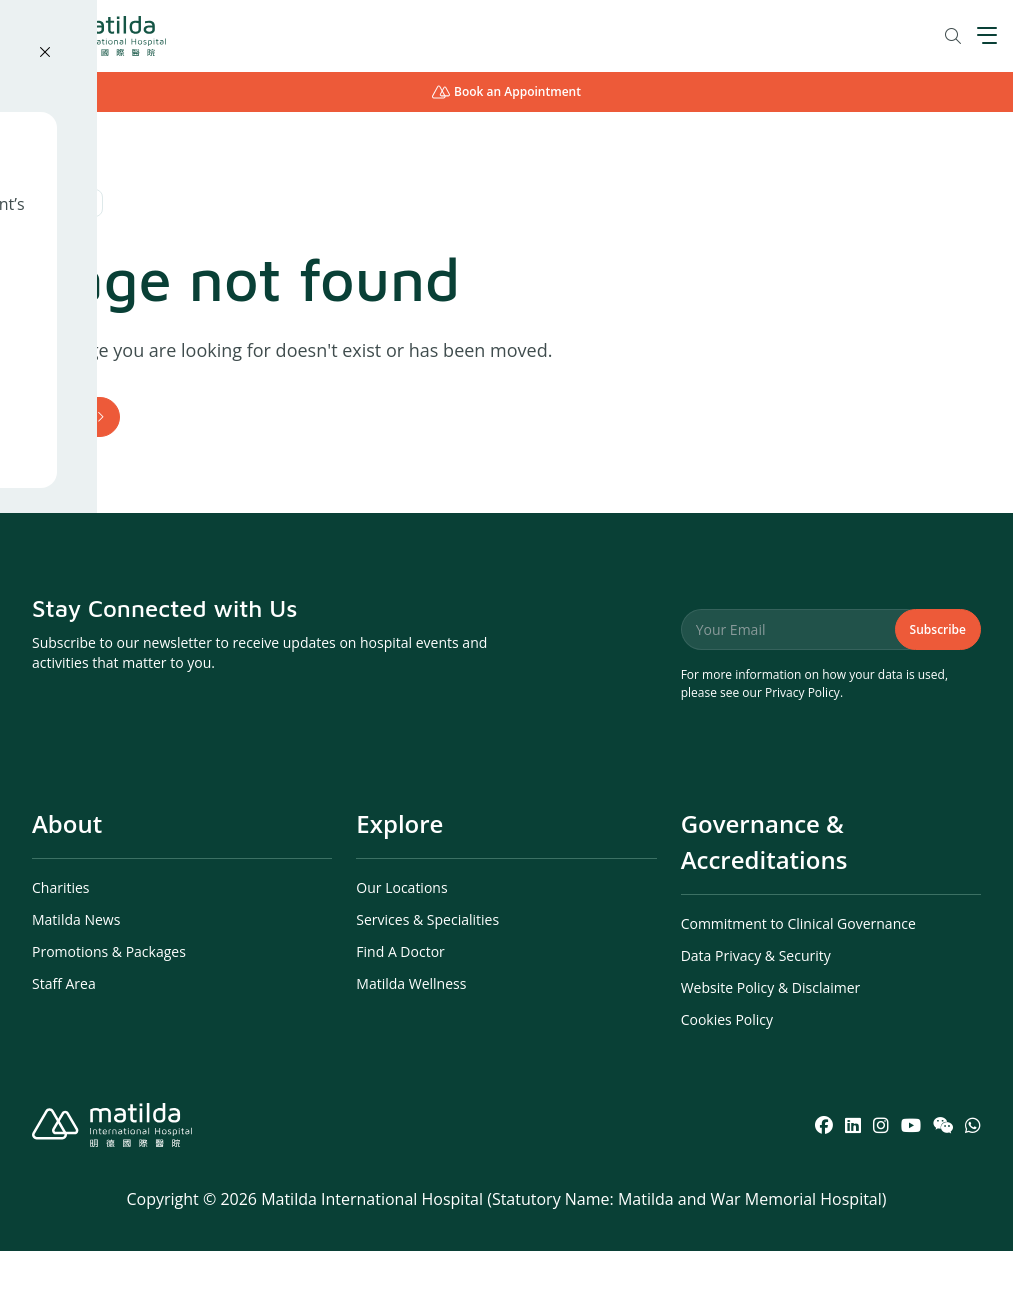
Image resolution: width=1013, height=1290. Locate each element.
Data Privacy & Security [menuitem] (756, 994)
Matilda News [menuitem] (76, 958)
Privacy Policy (802, 731)
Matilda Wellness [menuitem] (411, 1022)
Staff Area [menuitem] (64, 1022)
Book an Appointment (506, 91)
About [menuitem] (67, 862)
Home (67, 435)
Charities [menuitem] (61, 926)
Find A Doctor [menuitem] (400, 990)
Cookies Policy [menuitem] (727, 1058)
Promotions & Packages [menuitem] (109, 990)
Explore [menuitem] (399, 862)
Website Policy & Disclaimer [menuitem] (771, 1026)
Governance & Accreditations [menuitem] (764, 880)
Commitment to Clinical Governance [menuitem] (798, 962)
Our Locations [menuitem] (401, 926)
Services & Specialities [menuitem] (427, 958)
